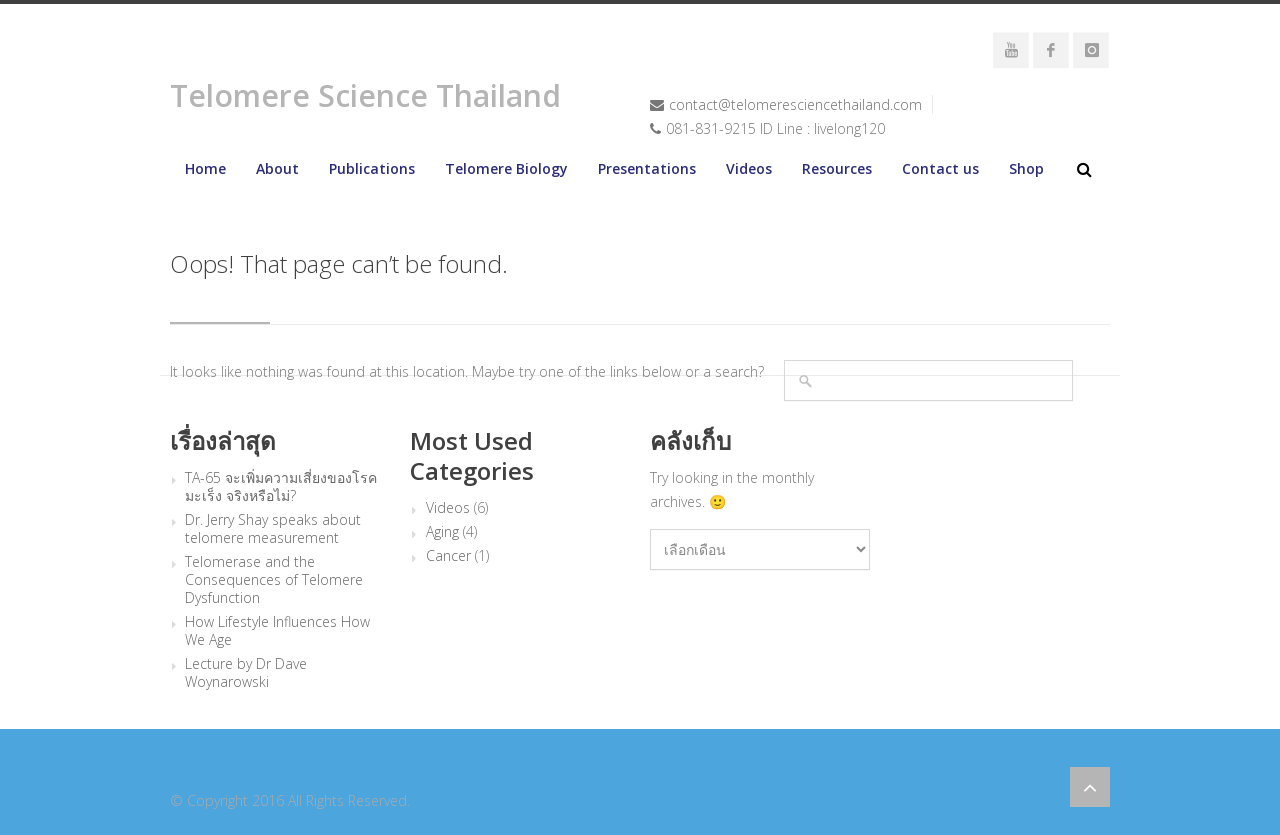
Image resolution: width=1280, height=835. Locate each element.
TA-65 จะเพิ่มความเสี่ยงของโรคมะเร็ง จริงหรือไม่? (281, 487)
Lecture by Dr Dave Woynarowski (246, 673)
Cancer (448, 556)
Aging (442, 532)
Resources (837, 168)
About (277, 168)
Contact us (940, 168)
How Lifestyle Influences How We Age (277, 631)
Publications (372, 168)
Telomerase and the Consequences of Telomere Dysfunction (274, 580)
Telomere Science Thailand (365, 95)
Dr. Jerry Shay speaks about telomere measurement (273, 529)
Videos (749, 168)
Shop (1026, 168)
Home (205, 168)
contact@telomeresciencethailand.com (795, 104)
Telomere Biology (506, 168)
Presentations (647, 168)
